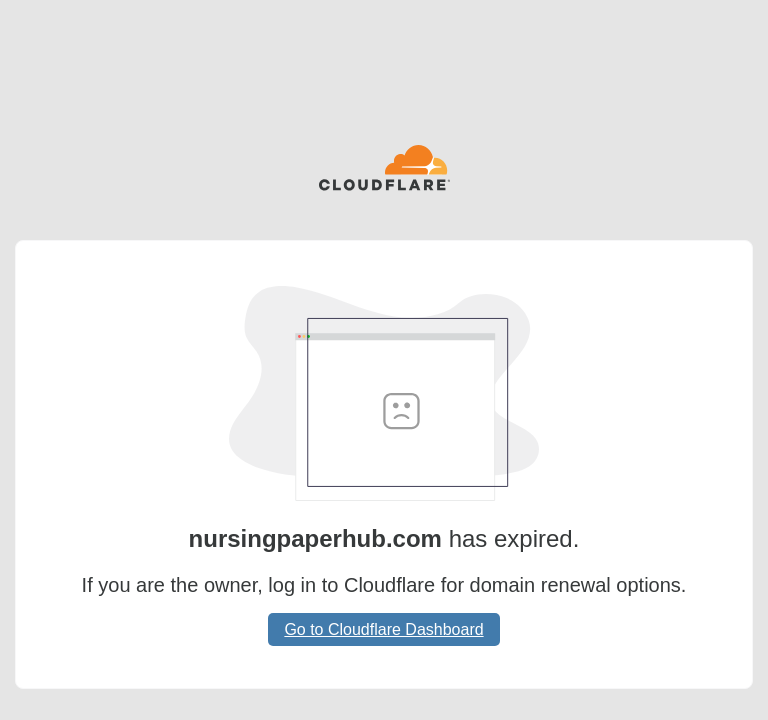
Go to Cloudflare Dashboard (383, 629)
